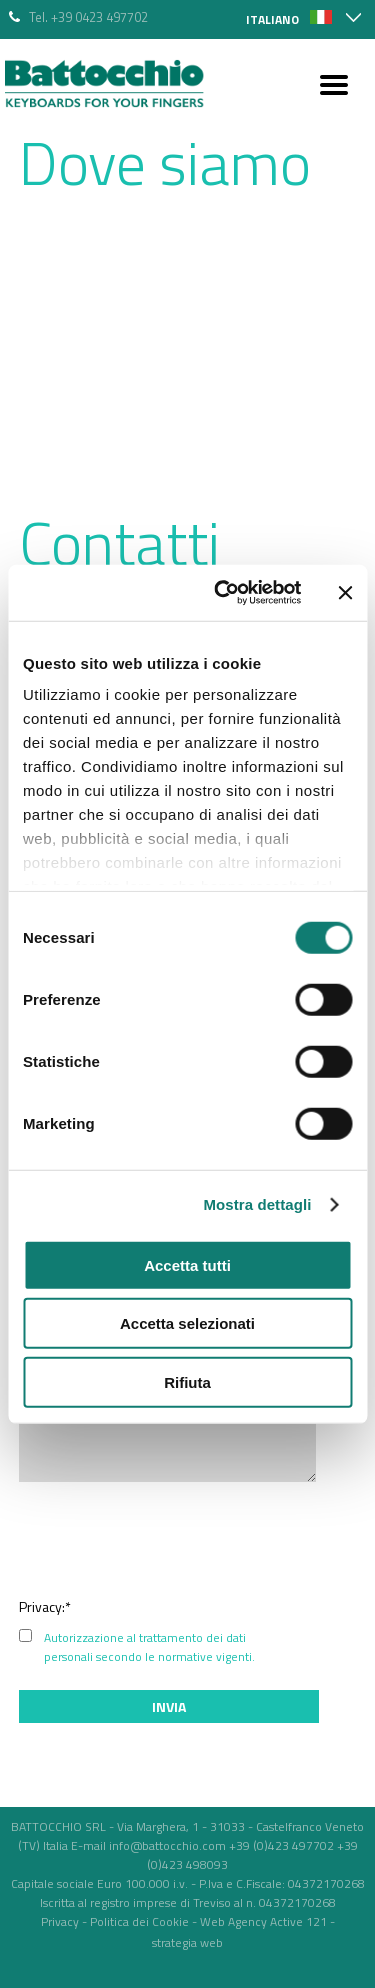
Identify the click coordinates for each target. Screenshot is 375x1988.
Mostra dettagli (257, 1204)
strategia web (187, 1942)
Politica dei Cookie (139, 1921)
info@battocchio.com (167, 1845)
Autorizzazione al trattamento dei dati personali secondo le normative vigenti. (149, 1647)
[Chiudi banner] (345, 593)
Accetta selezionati (187, 1323)
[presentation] (204, 1539)
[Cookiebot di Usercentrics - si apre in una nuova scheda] (223, 593)
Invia (169, 1706)
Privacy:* (45, 1606)
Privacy (60, 1921)
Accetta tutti (187, 1264)
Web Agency (233, 1921)
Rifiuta (187, 1381)
